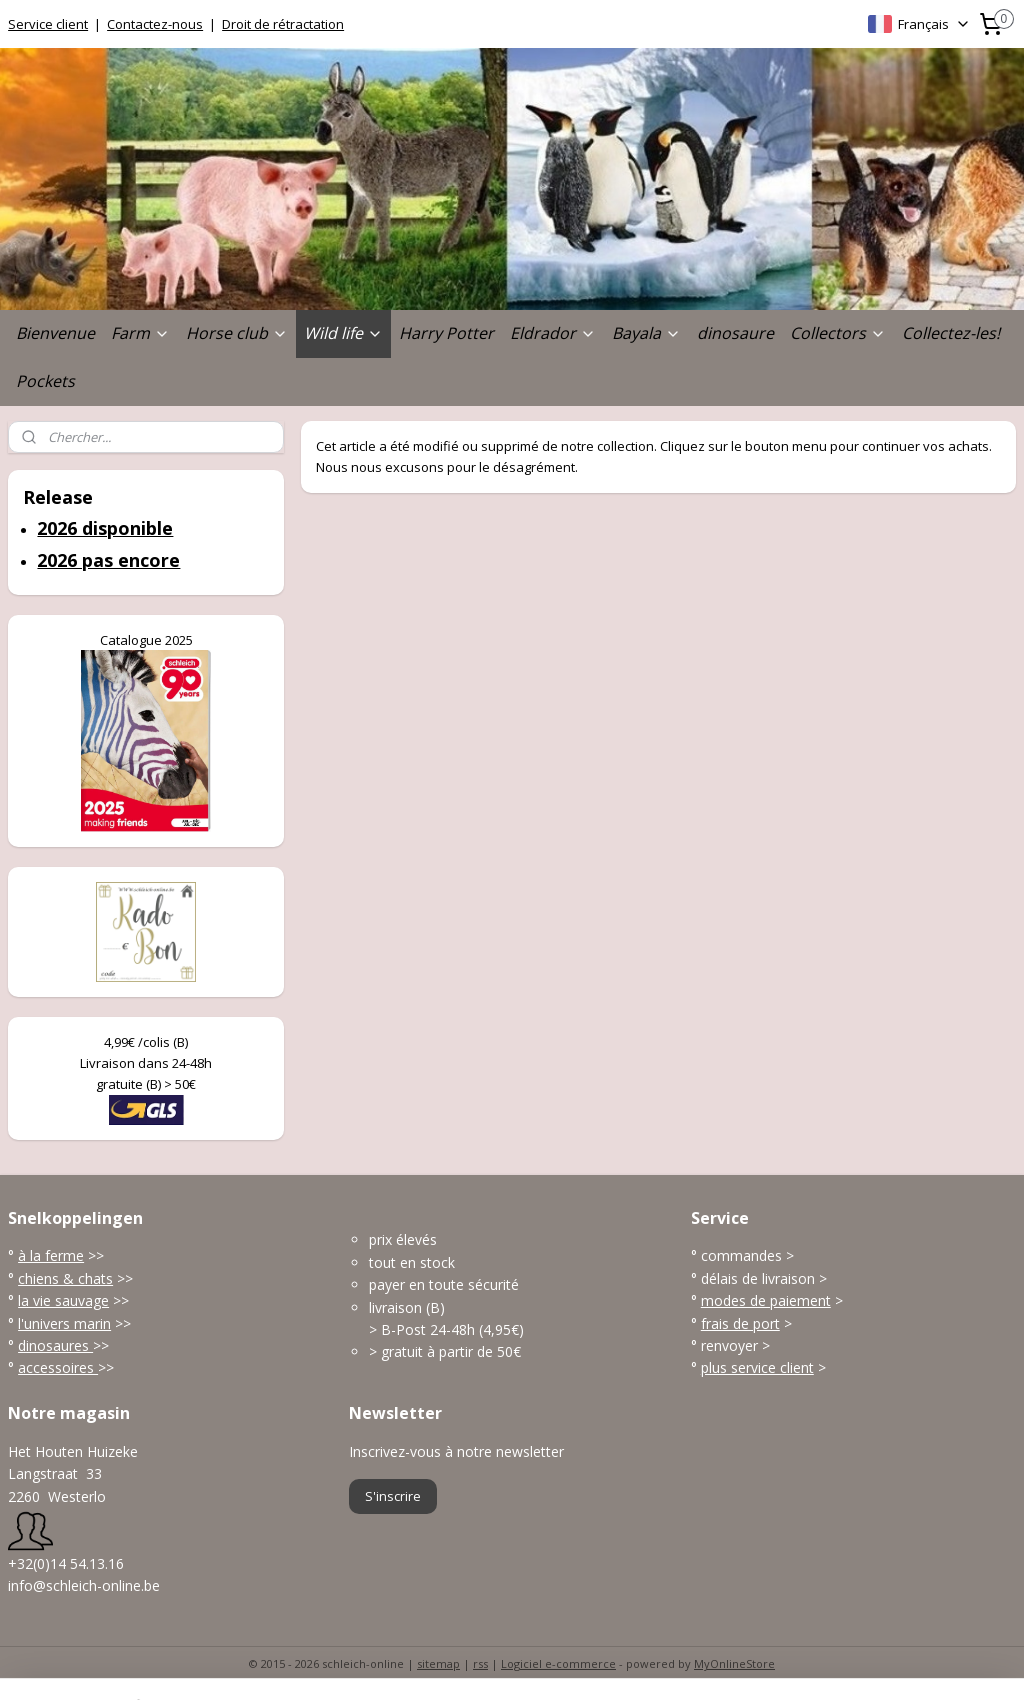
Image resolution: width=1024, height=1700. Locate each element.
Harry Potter (446, 333)
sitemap (438, 1663)
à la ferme (51, 1255)
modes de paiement (766, 1300)
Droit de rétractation (283, 24)
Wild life (343, 333)
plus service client (757, 1367)
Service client (48, 24)
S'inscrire (393, 1496)
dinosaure (735, 333)
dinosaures (55, 1345)
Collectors (838, 333)
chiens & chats (65, 1278)
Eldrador (553, 333)
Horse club (237, 333)
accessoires (58, 1367)
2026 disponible (105, 528)
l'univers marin (64, 1323)
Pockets (45, 381)
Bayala (646, 333)
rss (480, 1663)
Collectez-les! (951, 333)
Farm (140, 333)
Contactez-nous (155, 24)
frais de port (740, 1323)
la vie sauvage (63, 1300)
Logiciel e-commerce (558, 1663)
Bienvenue (55, 333)
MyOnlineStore (734, 1663)
